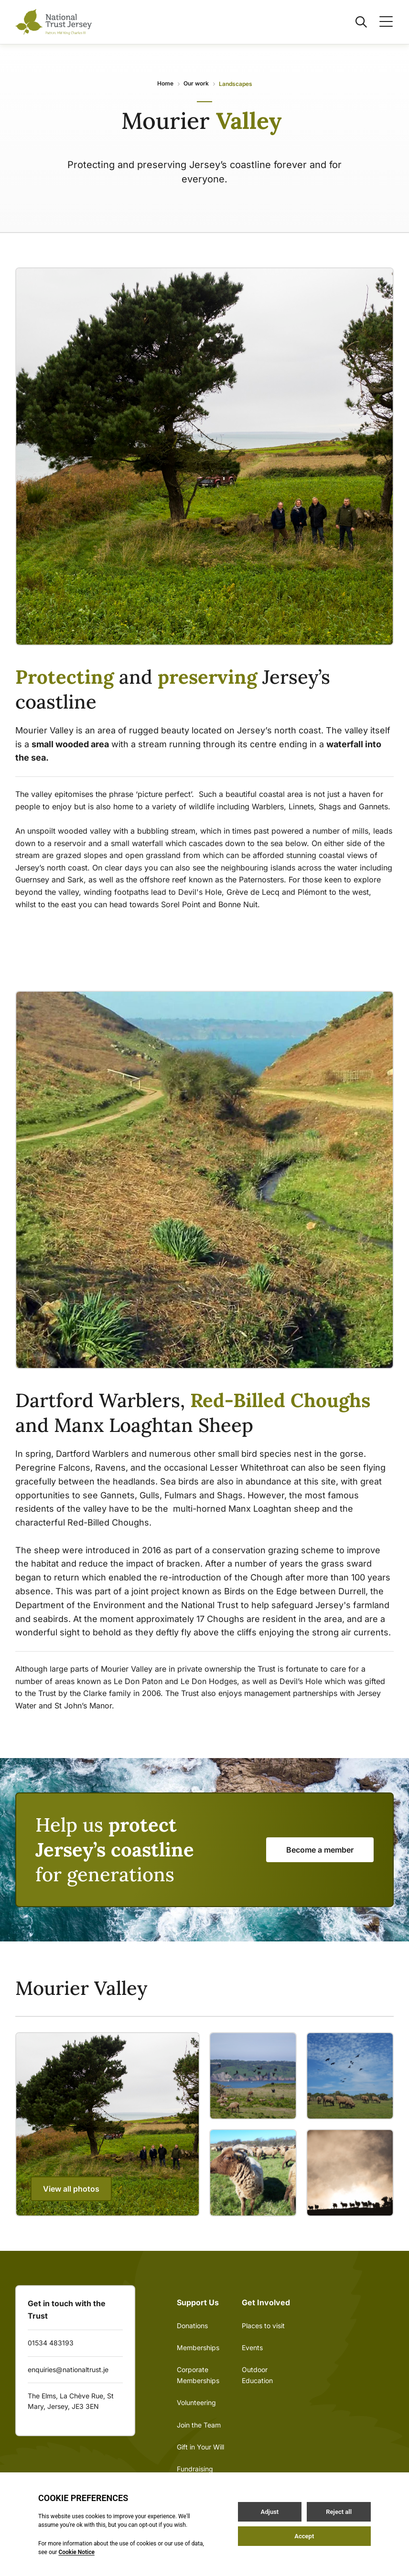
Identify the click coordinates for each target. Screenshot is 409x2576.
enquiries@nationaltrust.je (68, 2369)
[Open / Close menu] (380, 22)
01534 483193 (51, 2343)
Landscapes (235, 83)
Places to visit (263, 2326)
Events (252, 2347)
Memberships (198, 2347)
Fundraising (195, 2469)
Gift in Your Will (200, 2447)
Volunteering (196, 2402)
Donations (192, 2326)
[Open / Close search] (355, 22)
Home (165, 83)
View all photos (71, 2189)
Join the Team (199, 2425)
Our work (196, 83)
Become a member (320, 1850)
